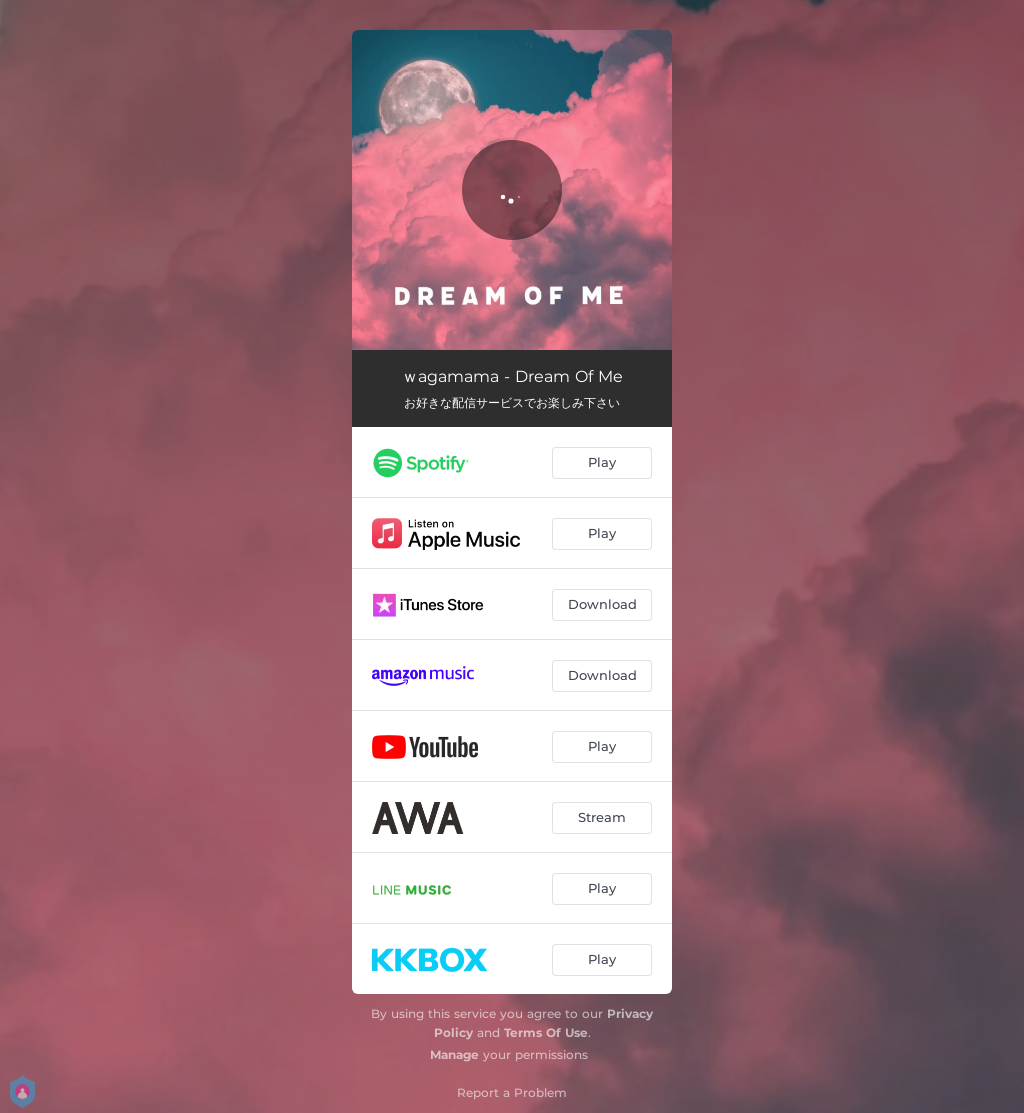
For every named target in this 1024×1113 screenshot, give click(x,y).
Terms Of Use (546, 1032)
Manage (454, 1054)
